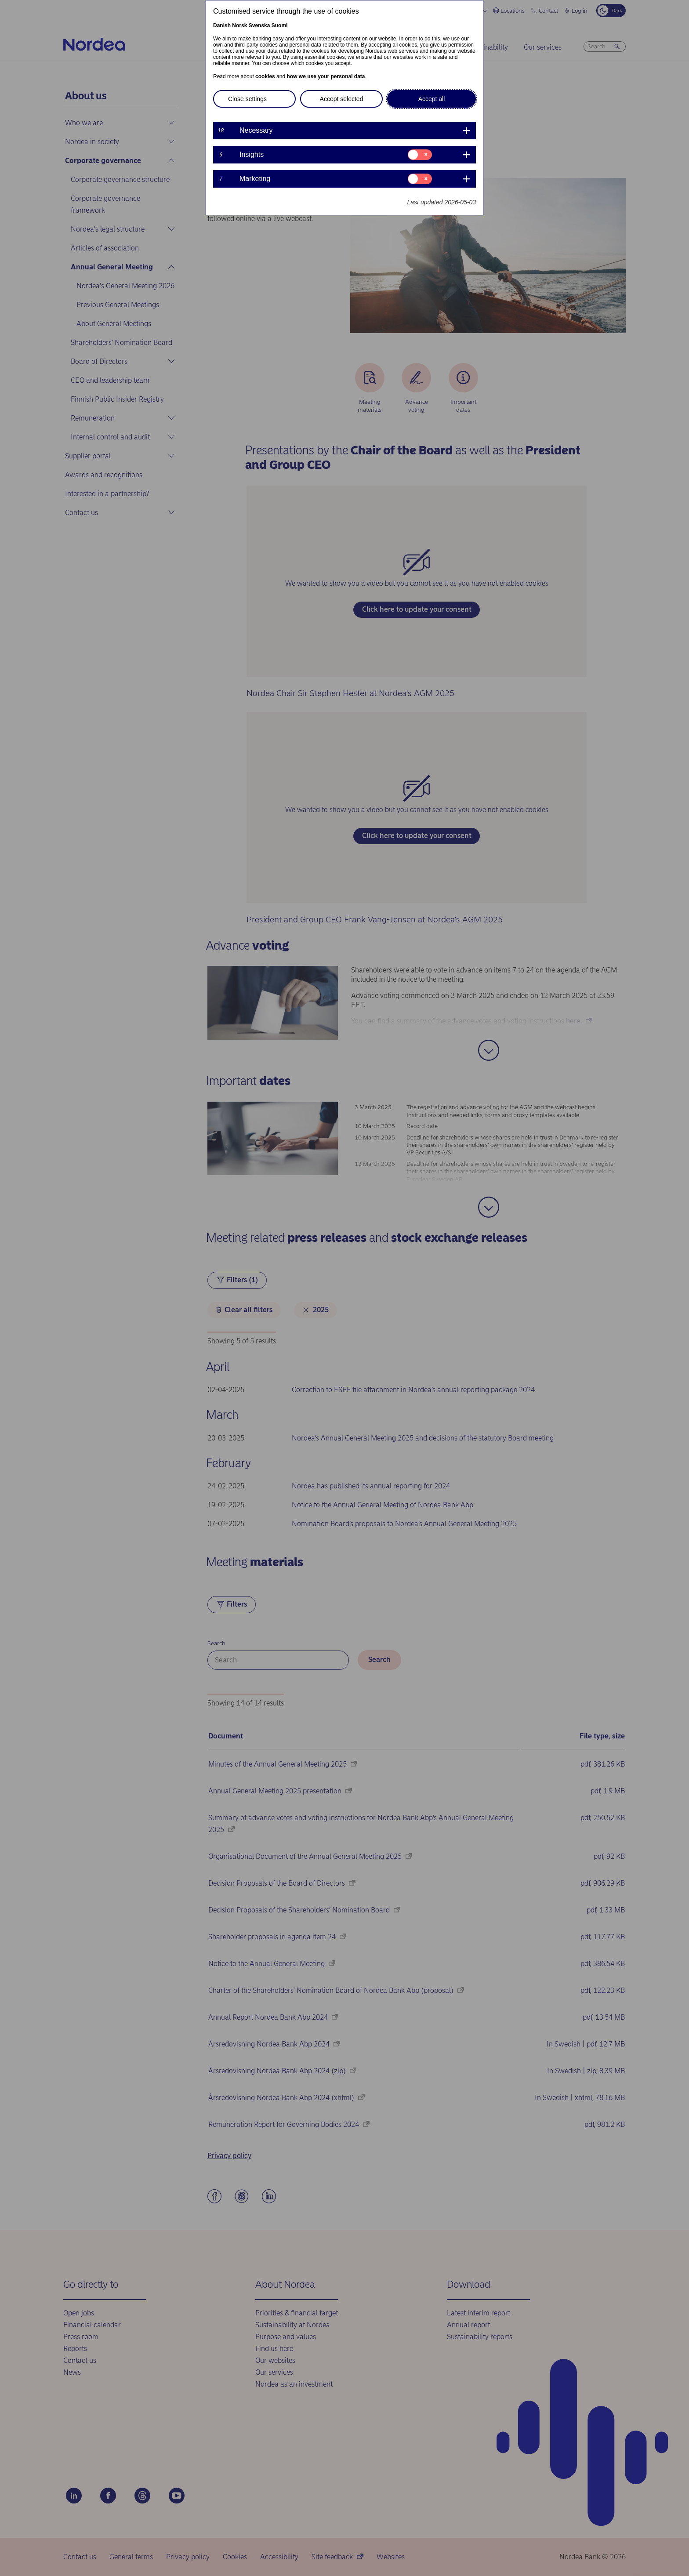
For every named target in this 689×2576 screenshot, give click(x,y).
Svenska (259, 25)
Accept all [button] (431, 98)
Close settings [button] (247, 98)
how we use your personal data (325, 76)
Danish (222, 25)
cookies (265, 76)
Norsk (239, 25)
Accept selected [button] (341, 98)
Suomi (280, 25)
